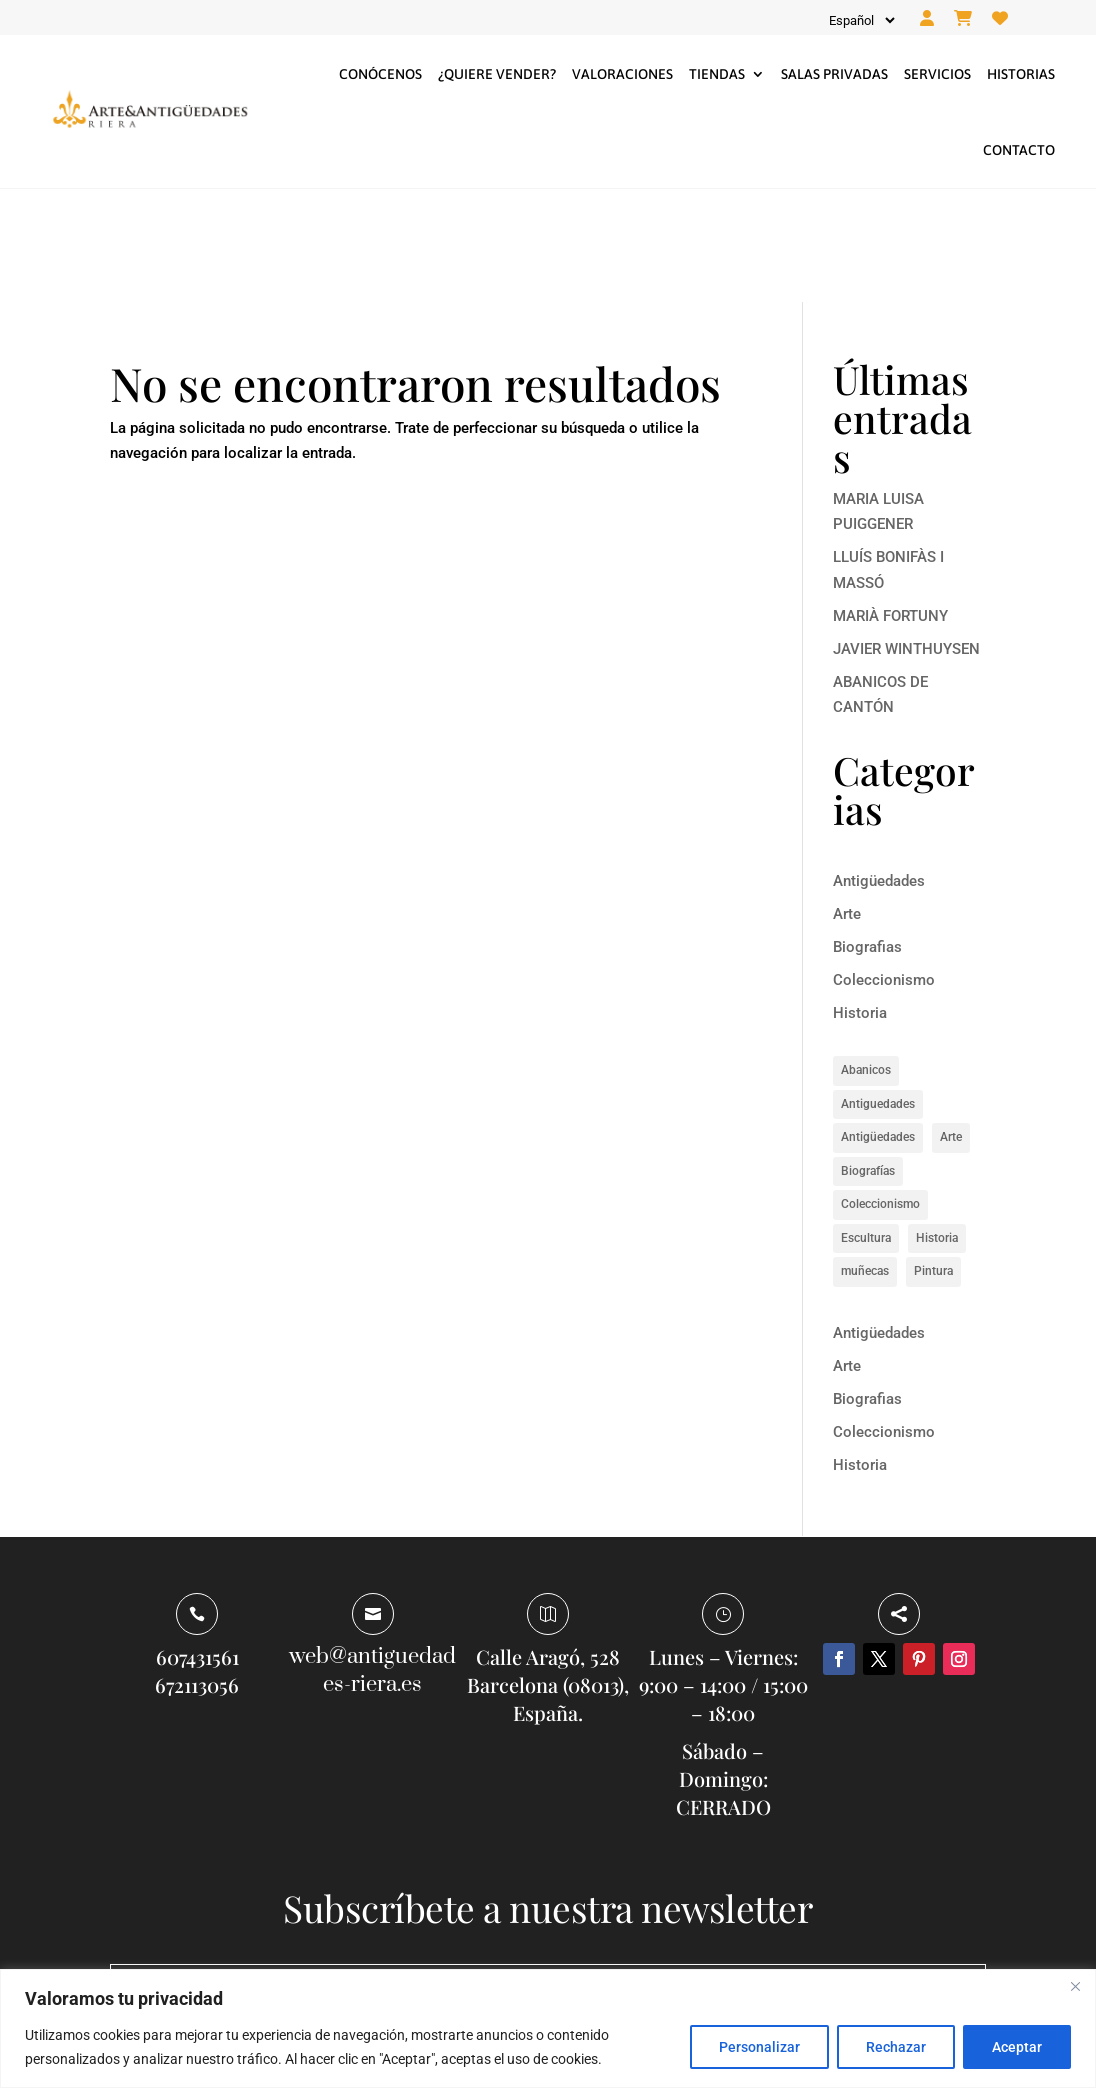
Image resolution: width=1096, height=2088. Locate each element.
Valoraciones (622, 74)
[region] (548, 2028)
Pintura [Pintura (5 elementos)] (933, 1159)
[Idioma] (860, 20)
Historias (1021, 74)
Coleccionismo (884, 867)
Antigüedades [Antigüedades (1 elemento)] (878, 1025)
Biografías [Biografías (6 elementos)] (868, 1058)
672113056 (197, 1572)
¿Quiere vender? (497, 74)
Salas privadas (834, 74)
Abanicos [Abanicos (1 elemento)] (866, 958)
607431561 (197, 1544)
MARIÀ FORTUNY (890, 503)
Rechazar (896, 2047)
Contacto (1019, 150)
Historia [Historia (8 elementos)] (937, 1125)
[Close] (1075, 1986)
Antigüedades (879, 768)
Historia (860, 900)
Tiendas (717, 74)
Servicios (937, 74)
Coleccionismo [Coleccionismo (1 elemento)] (880, 1092)
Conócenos (380, 74)
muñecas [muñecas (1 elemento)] (865, 1159)
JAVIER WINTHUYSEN (906, 536)
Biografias (867, 834)
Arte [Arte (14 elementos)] (951, 1025)
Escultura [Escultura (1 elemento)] (866, 1125)
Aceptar (1017, 2047)
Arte (847, 801)
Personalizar (759, 2047)
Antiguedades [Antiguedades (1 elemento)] (878, 991)
